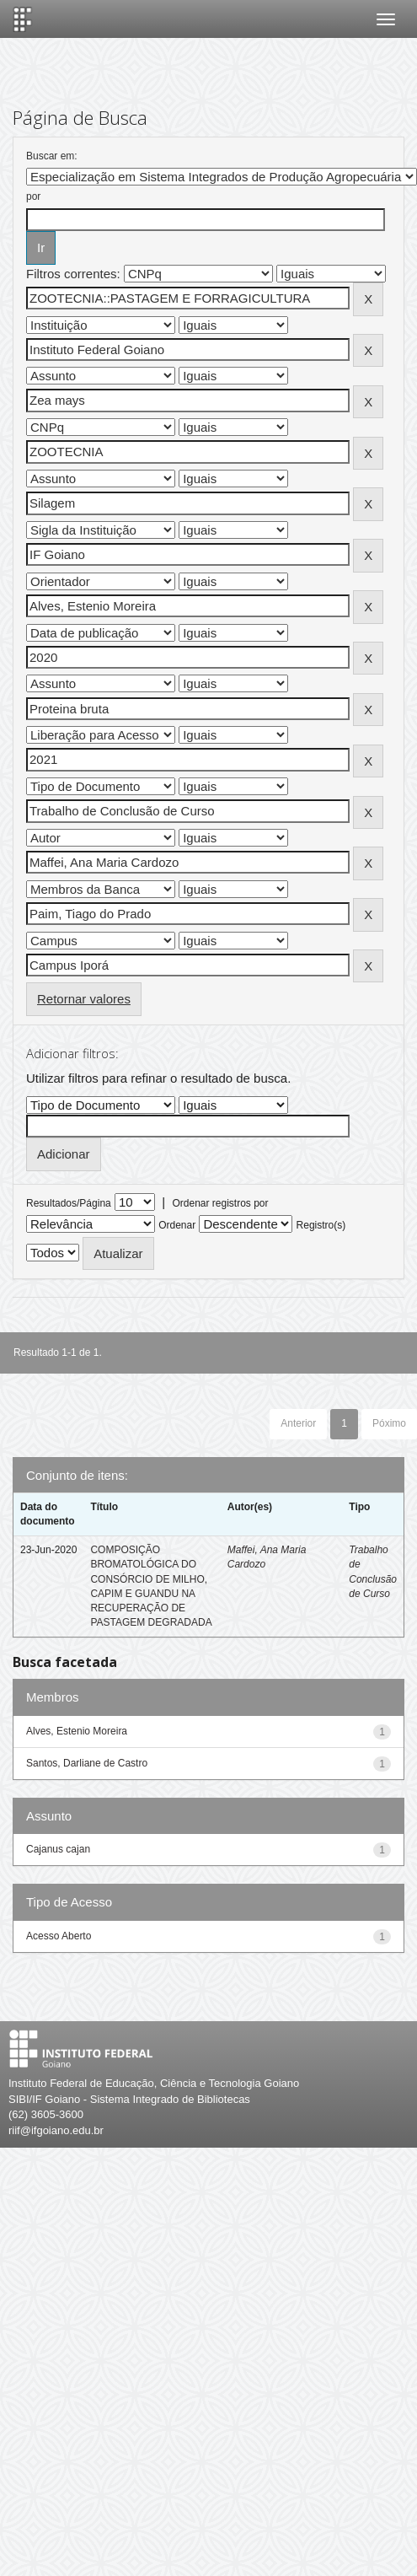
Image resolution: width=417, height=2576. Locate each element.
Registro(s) (321, 1225)
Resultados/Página (68, 1203)
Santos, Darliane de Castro (86, 1763)
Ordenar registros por (220, 1203)
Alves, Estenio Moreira (76, 1731)
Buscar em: (52, 156)
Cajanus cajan (58, 1849)
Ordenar (176, 1225)
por (33, 196)
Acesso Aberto (58, 1936)
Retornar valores (84, 999)
